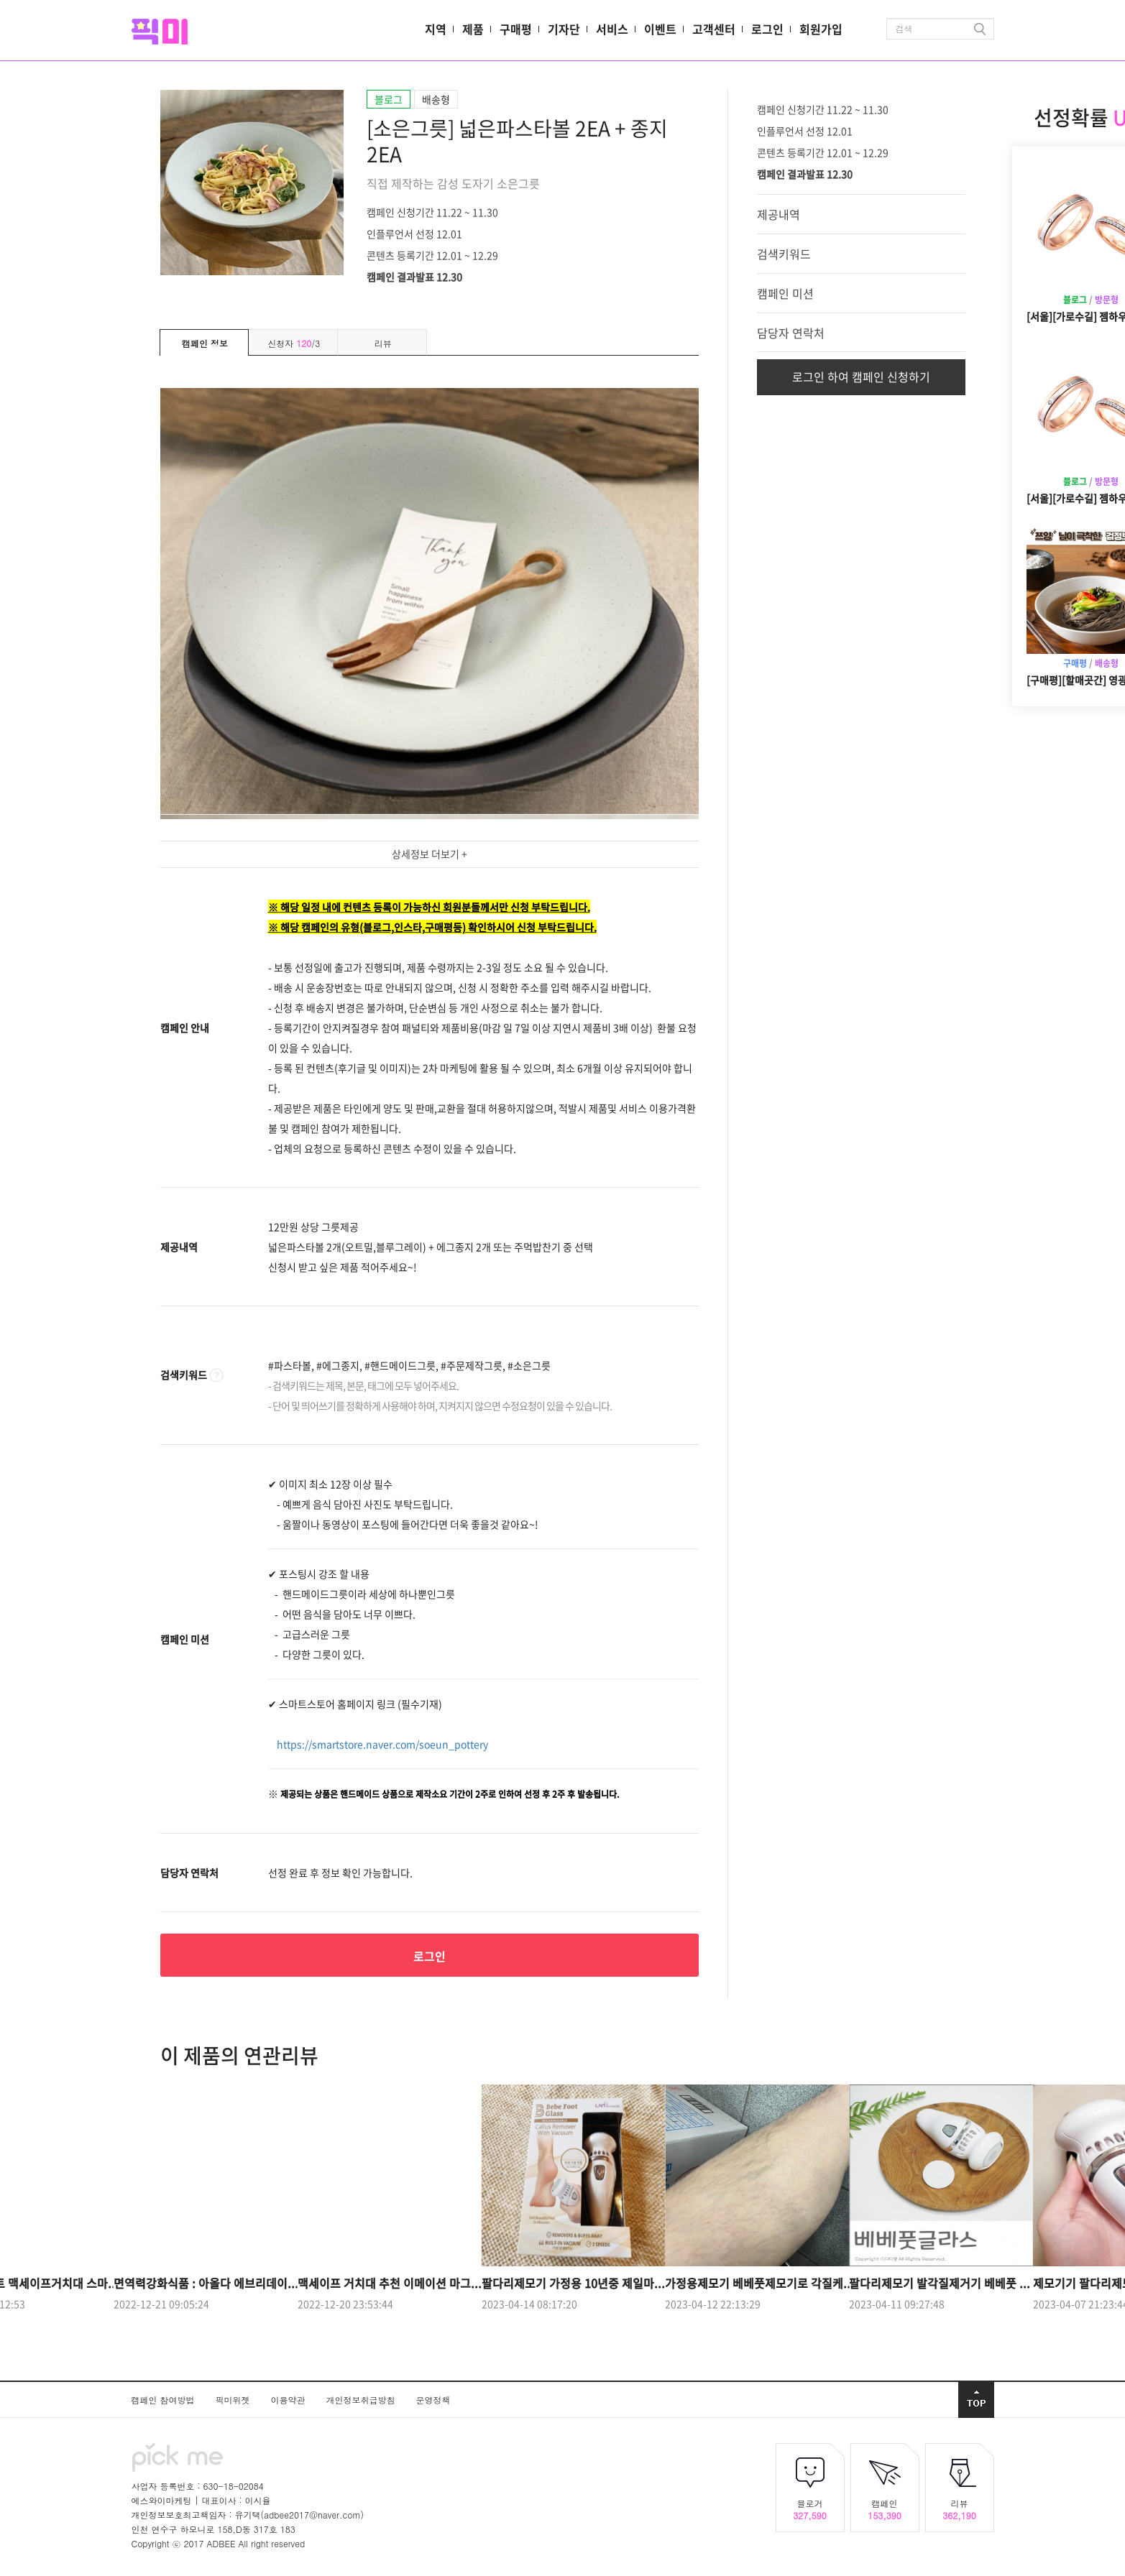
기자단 (564, 28)
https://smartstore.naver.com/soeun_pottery (382, 1744)
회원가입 (820, 28)
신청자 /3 (293, 343)
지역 (435, 28)
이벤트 (660, 28)
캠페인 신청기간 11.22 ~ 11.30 (432, 211)
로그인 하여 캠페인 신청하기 (861, 376)
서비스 (612, 28)
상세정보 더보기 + (429, 853)
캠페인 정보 (205, 343)
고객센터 (713, 28)
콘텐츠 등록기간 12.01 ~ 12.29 (432, 254)
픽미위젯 (234, 2399)
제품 (473, 28)
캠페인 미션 (785, 293)
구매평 (516, 28)
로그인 (767, 28)
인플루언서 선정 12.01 (414, 232)
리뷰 (383, 343)
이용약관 (289, 2399)
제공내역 (778, 214)
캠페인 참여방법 (165, 2399)
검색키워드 (784, 253)
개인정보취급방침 (362, 2399)
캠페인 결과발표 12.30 (414, 275)
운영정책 (433, 2399)
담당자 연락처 (791, 332)
